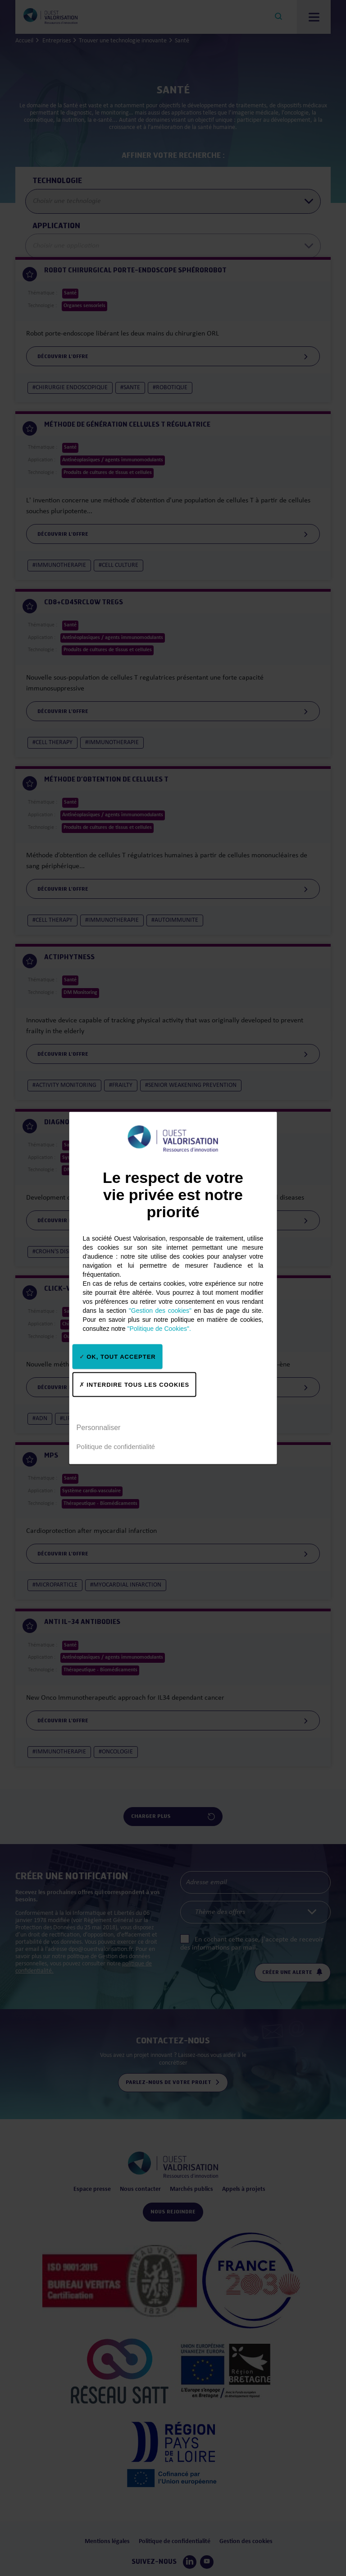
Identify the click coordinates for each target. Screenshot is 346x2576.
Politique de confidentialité (116, 1446)
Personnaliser (99, 1427)
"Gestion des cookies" (160, 1310)
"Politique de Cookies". (159, 1328)
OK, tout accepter (117, 1356)
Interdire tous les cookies (134, 1384)
